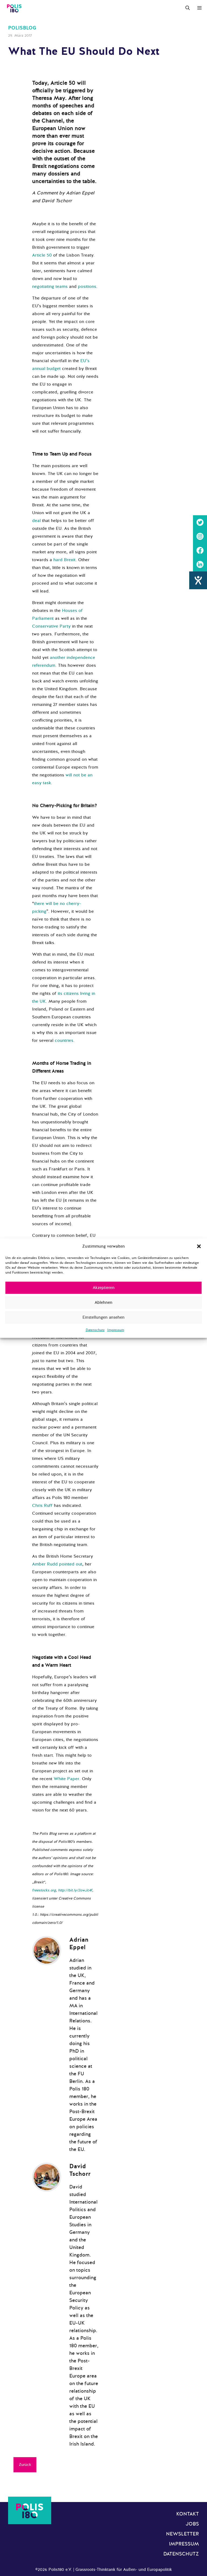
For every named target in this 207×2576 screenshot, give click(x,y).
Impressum (115, 1330)
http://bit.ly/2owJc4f (75, 1890)
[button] (199, 1246)
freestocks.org (44, 1890)
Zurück (25, 2464)
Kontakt (187, 2514)
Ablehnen (103, 1302)
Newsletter (182, 2534)
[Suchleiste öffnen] (188, 8)
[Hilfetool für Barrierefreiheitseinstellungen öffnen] (198, 580)
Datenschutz (95, 1330)
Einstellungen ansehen (103, 1317)
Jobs (192, 2524)
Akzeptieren (104, 1287)
